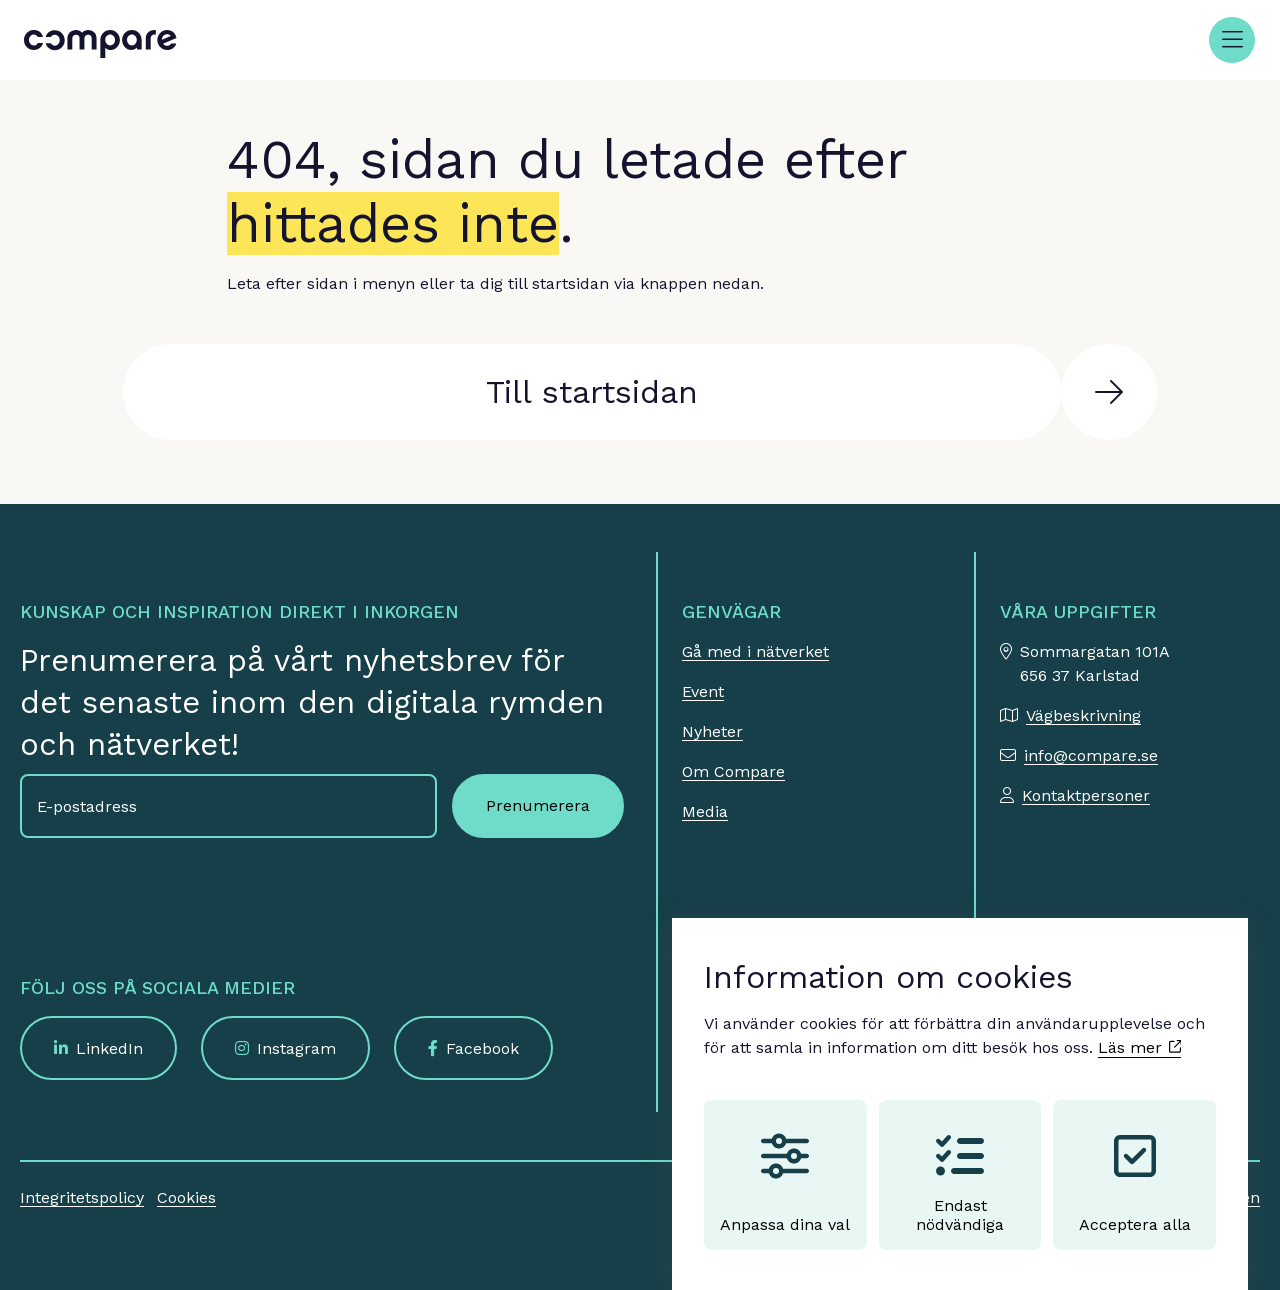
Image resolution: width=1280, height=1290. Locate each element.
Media (705, 811)
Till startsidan (592, 392)
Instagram (296, 1048)
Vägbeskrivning (1083, 715)
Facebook (482, 1048)
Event (703, 691)
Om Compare (733, 771)
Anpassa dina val (785, 1164)
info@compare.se (1091, 755)
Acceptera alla (1135, 1164)
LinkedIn (109, 1048)
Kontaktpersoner (1086, 795)
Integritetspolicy (82, 1197)
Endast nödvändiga (960, 1164)
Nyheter (712, 731)
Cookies (186, 1197)
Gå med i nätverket (755, 651)
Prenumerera (538, 805)
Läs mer (1139, 1028)
